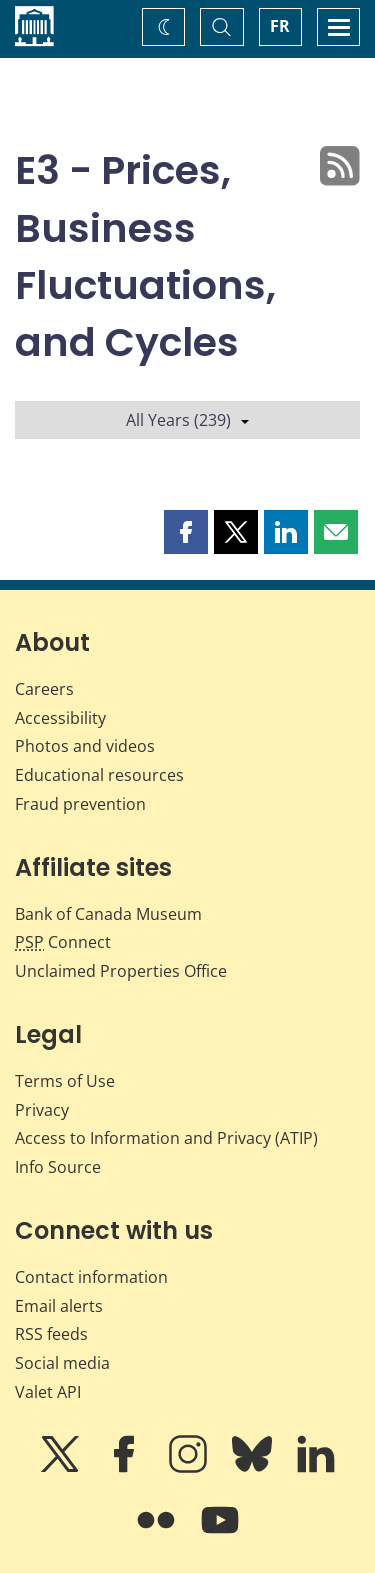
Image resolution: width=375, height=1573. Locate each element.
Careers (44, 689)
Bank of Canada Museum (108, 914)
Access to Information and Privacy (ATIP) (166, 1138)
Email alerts (59, 1306)
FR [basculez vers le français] (280, 26)
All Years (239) (187, 420)
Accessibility (60, 718)
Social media (62, 1363)
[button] (186, 532)
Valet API (48, 1392)
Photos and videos (85, 746)
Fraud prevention (80, 804)
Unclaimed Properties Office (121, 971)
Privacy (42, 1110)
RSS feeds (51, 1334)
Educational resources (99, 775)
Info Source (58, 1167)
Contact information (91, 1277)
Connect (63, 942)
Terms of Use (65, 1081)
